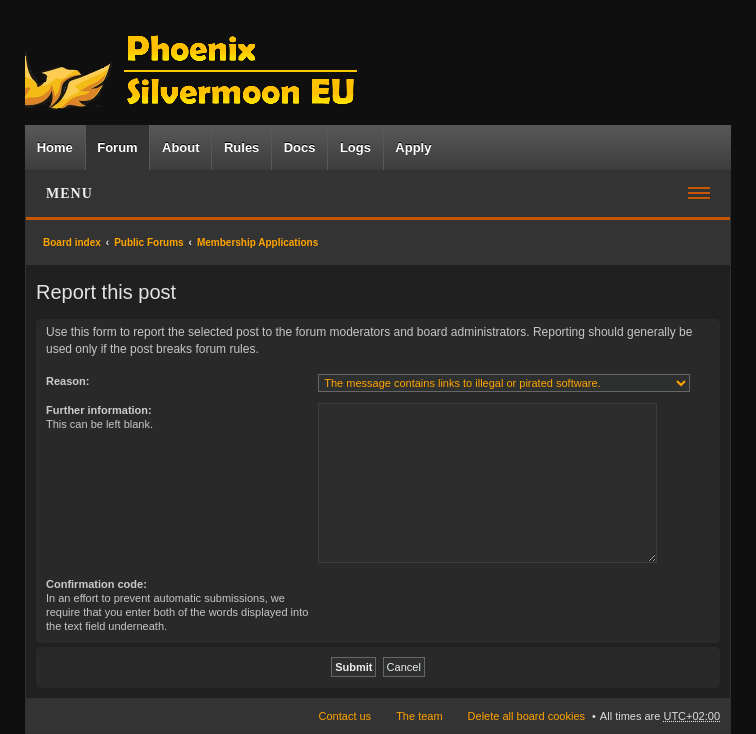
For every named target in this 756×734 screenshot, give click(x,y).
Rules (241, 147)
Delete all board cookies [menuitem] (526, 716)
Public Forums (148, 242)
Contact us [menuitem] (345, 716)
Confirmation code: (96, 584)
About (181, 147)
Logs (355, 147)
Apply (413, 147)
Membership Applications (257, 242)
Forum (117, 147)
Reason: (67, 381)
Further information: (99, 410)
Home (55, 147)
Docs (300, 147)
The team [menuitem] (419, 716)
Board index (72, 242)
